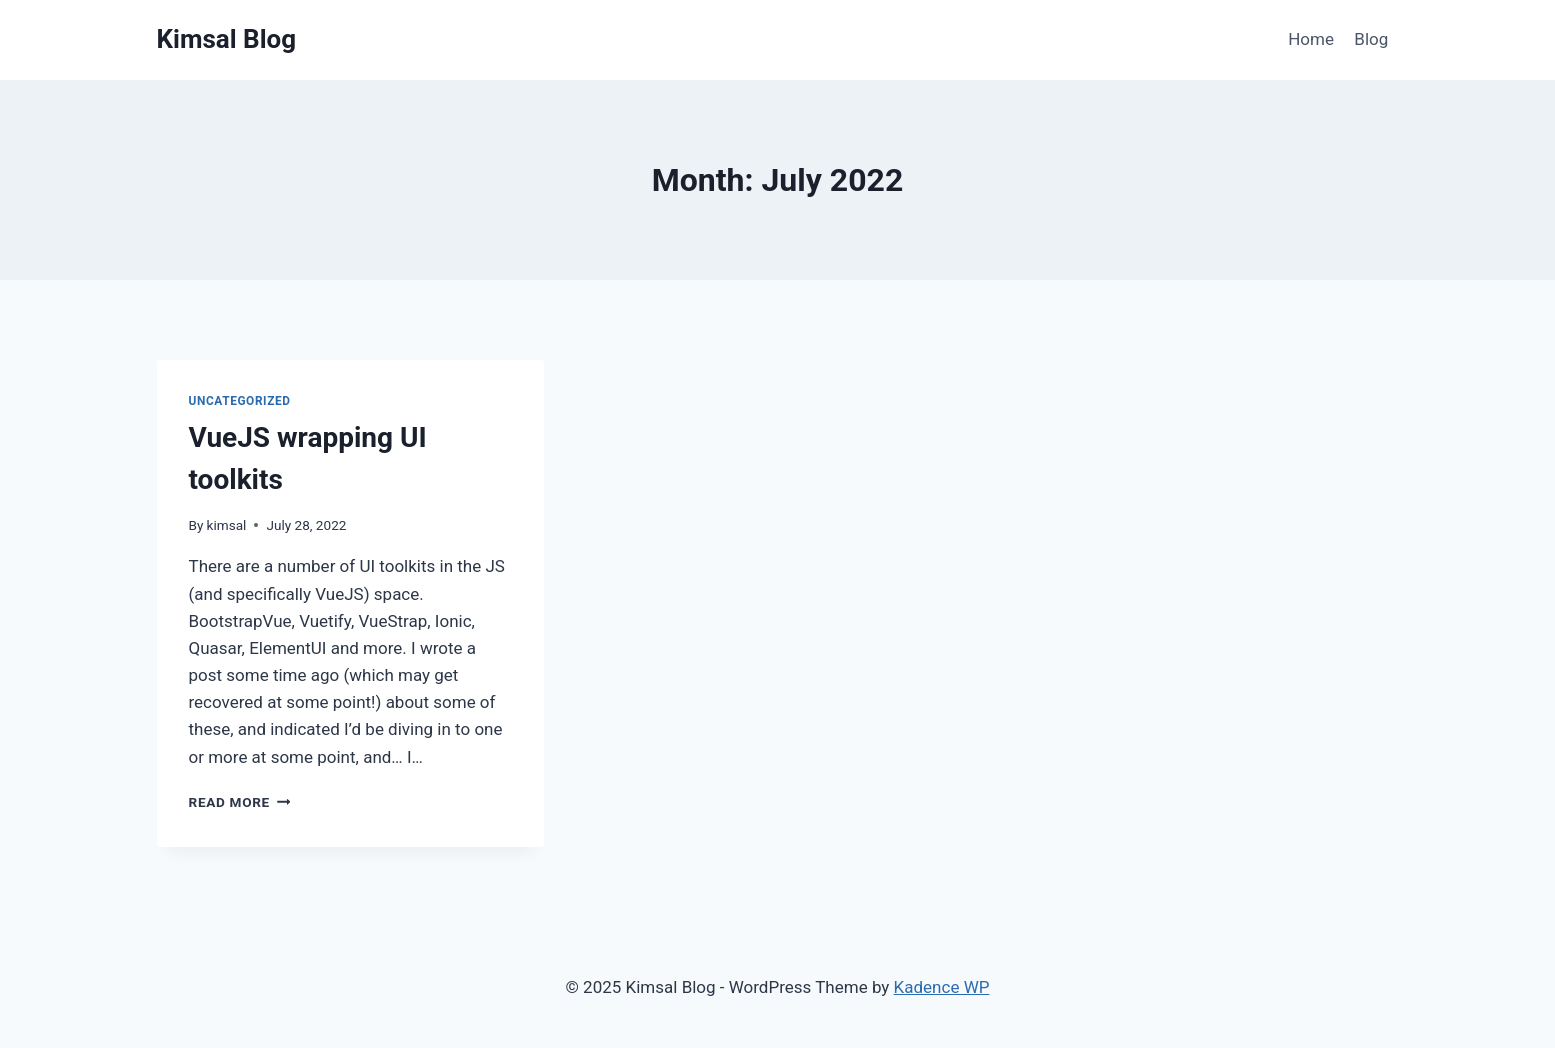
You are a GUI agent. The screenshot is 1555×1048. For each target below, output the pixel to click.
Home (1311, 39)
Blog (1371, 39)
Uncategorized (240, 401)
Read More (240, 802)
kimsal (227, 525)
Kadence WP (942, 987)
